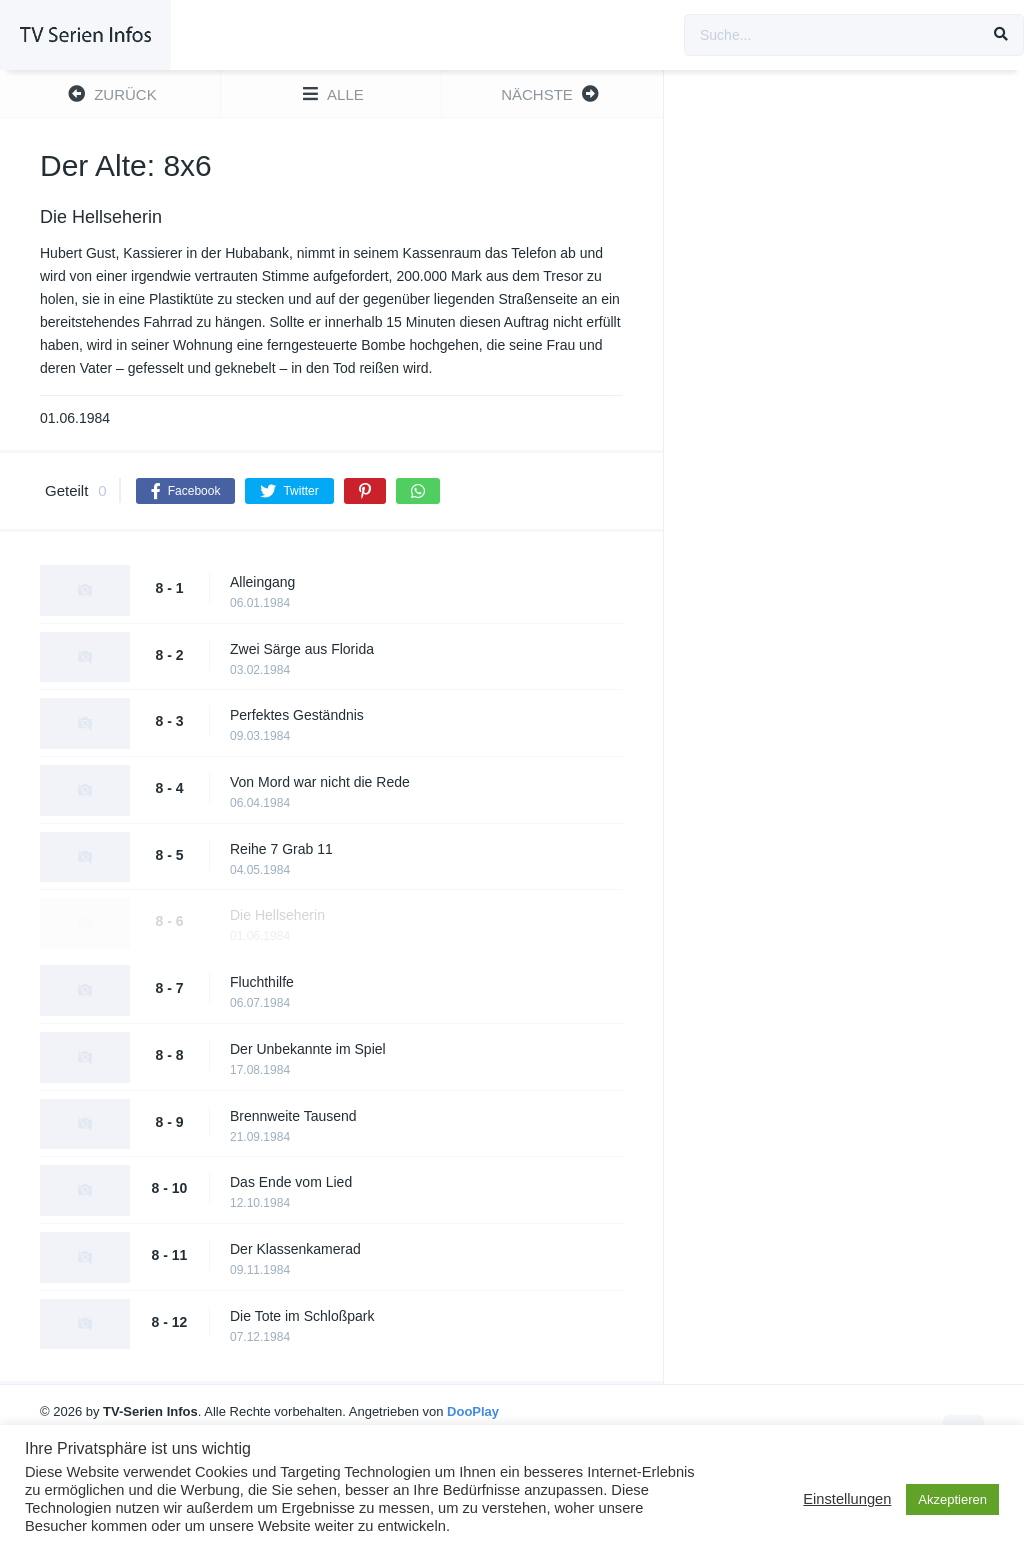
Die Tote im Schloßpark (302, 1316)
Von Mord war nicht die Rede (320, 782)
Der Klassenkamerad (295, 1249)
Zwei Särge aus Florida (302, 649)
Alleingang (262, 582)
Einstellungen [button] (847, 1499)
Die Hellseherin (277, 915)
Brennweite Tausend (293, 1116)
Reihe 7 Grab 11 (281, 849)
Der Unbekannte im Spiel (308, 1049)
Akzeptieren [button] (952, 1499)
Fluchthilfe (262, 982)
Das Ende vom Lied (291, 1182)
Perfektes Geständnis (297, 715)
